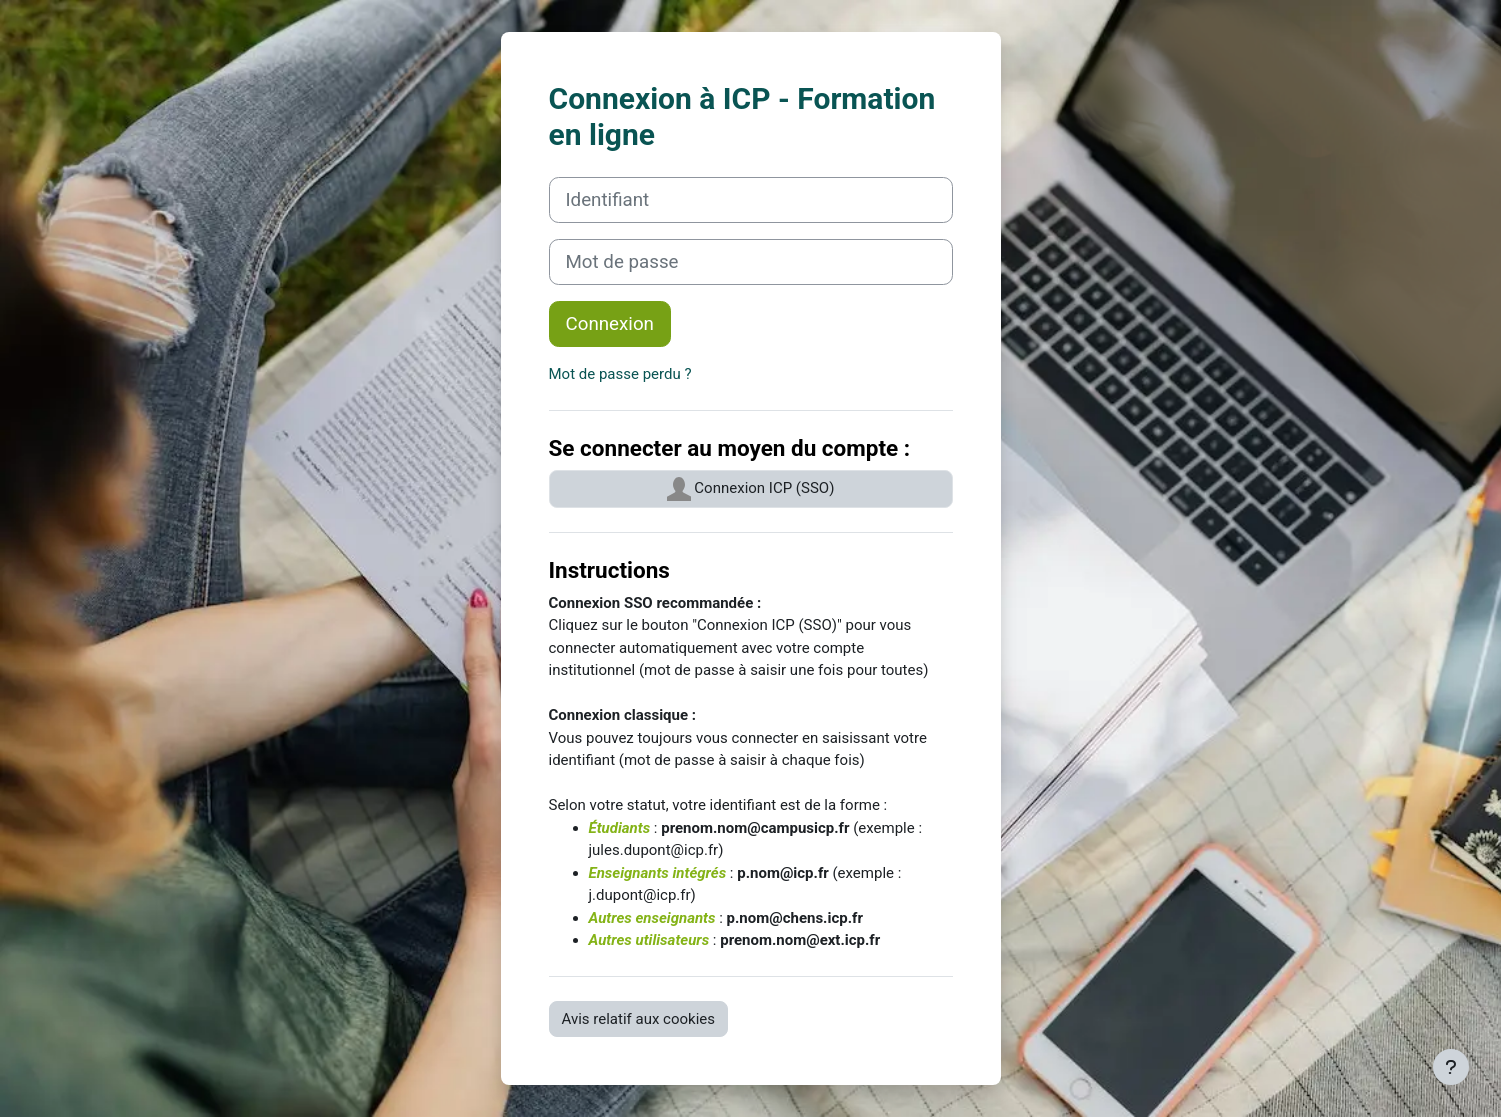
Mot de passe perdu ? (620, 374)
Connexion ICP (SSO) (751, 489)
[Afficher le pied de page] (1451, 1067)
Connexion (610, 324)
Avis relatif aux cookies (639, 1019)
